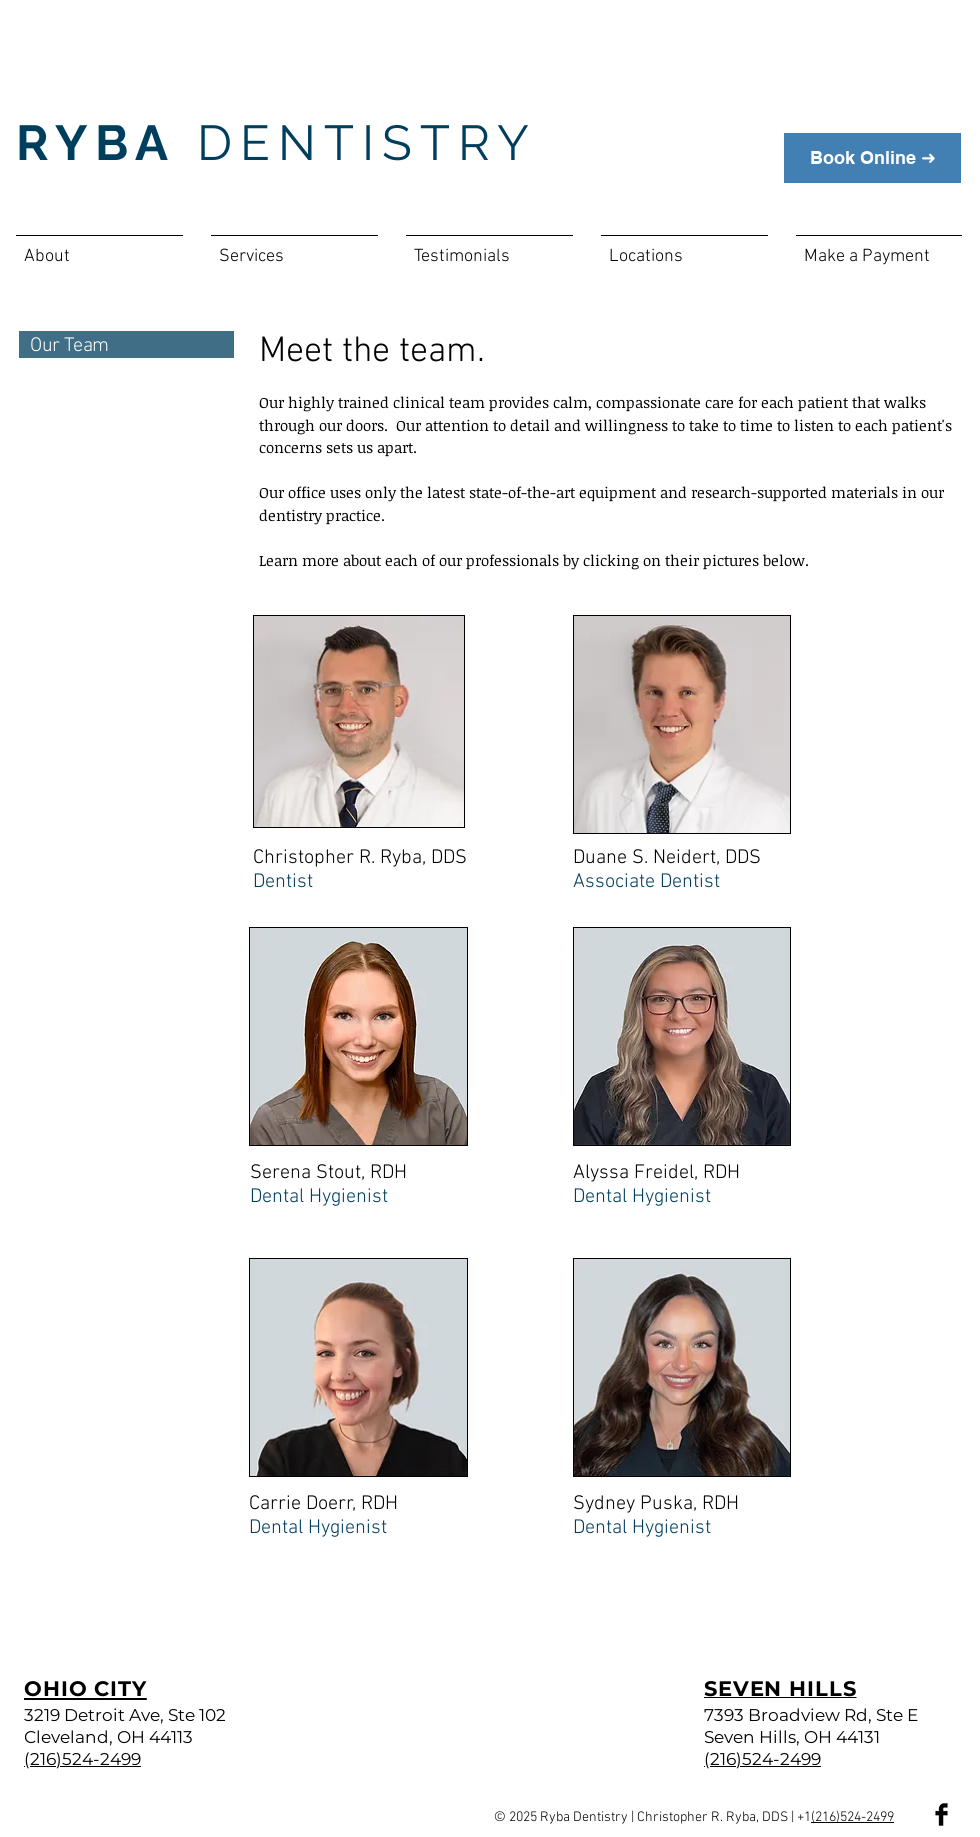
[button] (99, 248)
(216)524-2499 (852, 1817)
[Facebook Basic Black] (941, 1814)
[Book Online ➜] (872, 158)
